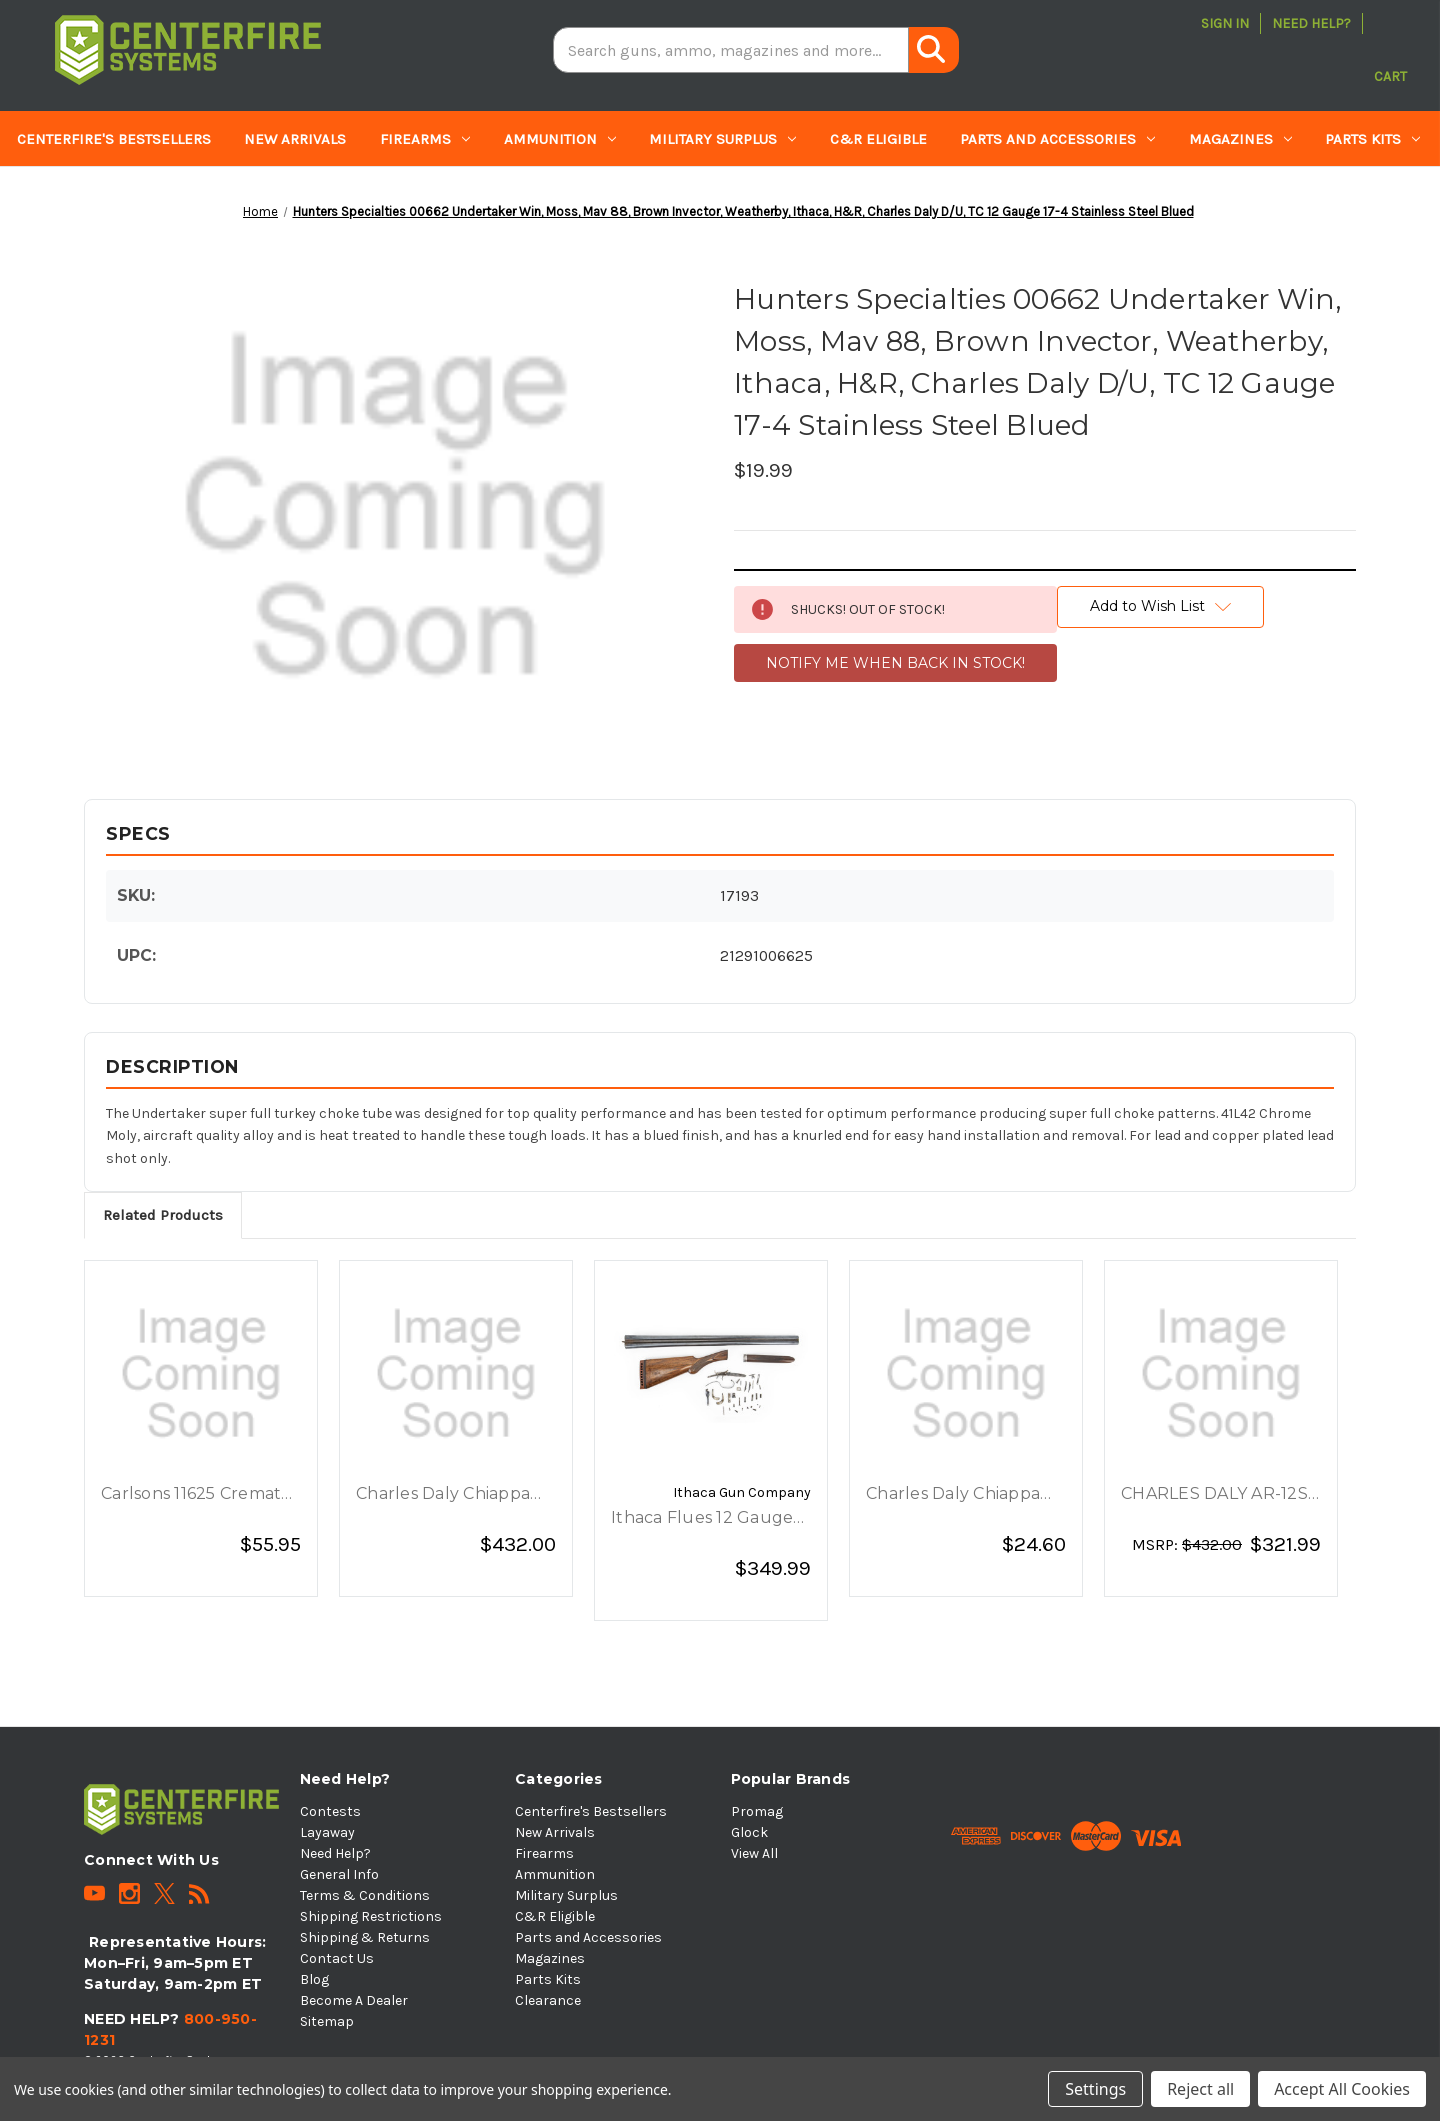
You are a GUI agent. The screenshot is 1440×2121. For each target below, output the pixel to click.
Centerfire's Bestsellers (114, 139)
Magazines (1240, 139)
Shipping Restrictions (371, 1916)
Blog (314, 1979)
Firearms (425, 139)
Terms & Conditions (365, 1895)
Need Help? (1311, 23)
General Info (339, 1874)
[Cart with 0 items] (1390, 50)
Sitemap (327, 2021)
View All (754, 1853)
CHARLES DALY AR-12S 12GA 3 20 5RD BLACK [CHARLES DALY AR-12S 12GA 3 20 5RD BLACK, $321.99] (1214, 1495)
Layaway (327, 1832)
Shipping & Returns (365, 1937)
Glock (749, 1832)
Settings (1095, 2089)
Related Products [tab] (163, 1215)
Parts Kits (1372, 139)
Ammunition (560, 139)
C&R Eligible (878, 139)
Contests (330, 1811)
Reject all (1200, 2089)
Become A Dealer (354, 2000)
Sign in (1225, 23)
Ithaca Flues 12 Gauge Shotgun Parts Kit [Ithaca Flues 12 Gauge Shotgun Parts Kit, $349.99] (702, 1519)
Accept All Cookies (1342, 2089)
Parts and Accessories (1057, 139)
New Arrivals (295, 139)
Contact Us (337, 1958)
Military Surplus (722, 139)
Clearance (57, 195)
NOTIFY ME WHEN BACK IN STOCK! (895, 663)
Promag (757, 1811)
